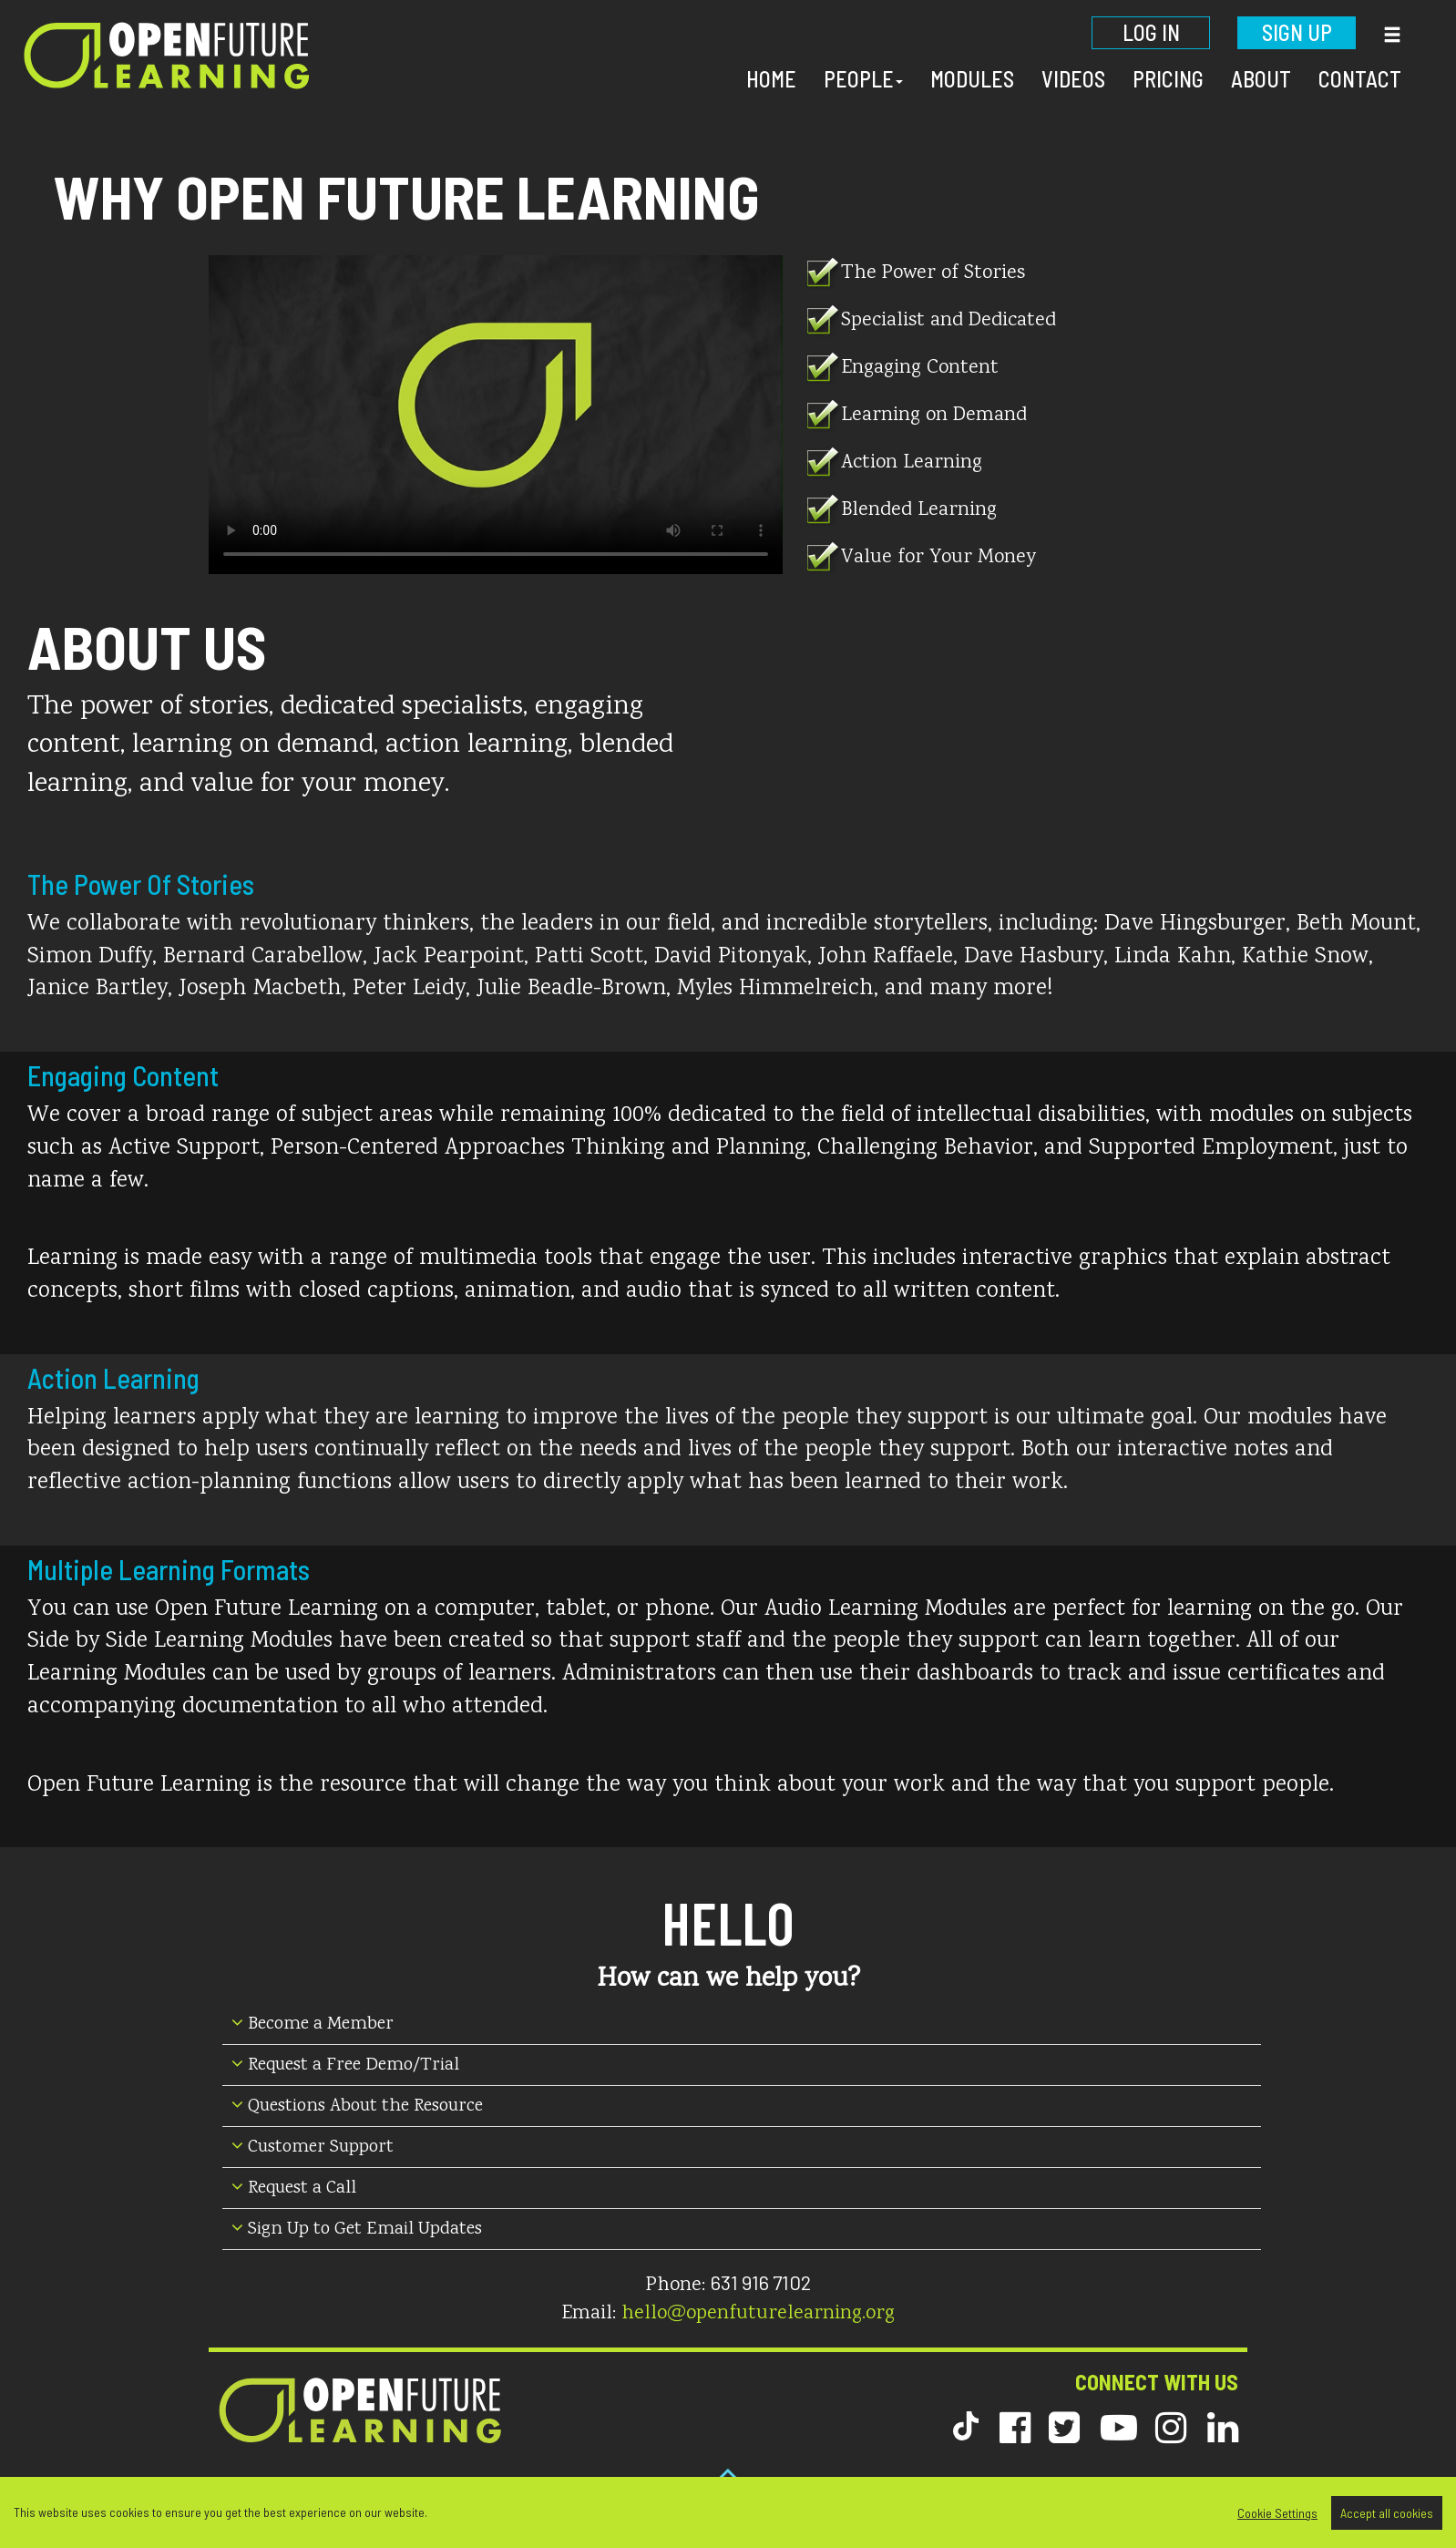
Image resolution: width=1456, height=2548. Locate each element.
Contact (1359, 79)
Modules (972, 79)
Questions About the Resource (357, 2106)
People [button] (863, 79)
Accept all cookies (1386, 2513)
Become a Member (312, 2024)
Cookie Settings (1277, 2513)
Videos (1073, 79)
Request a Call (293, 2188)
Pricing (1168, 79)
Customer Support (312, 2147)
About (1261, 79)
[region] (728, 2512)
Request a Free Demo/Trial (345, 2065)
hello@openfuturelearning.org (758, 2313)
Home (771, 79)
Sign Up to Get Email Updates (356, 2229)
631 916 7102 (761, 2282)
